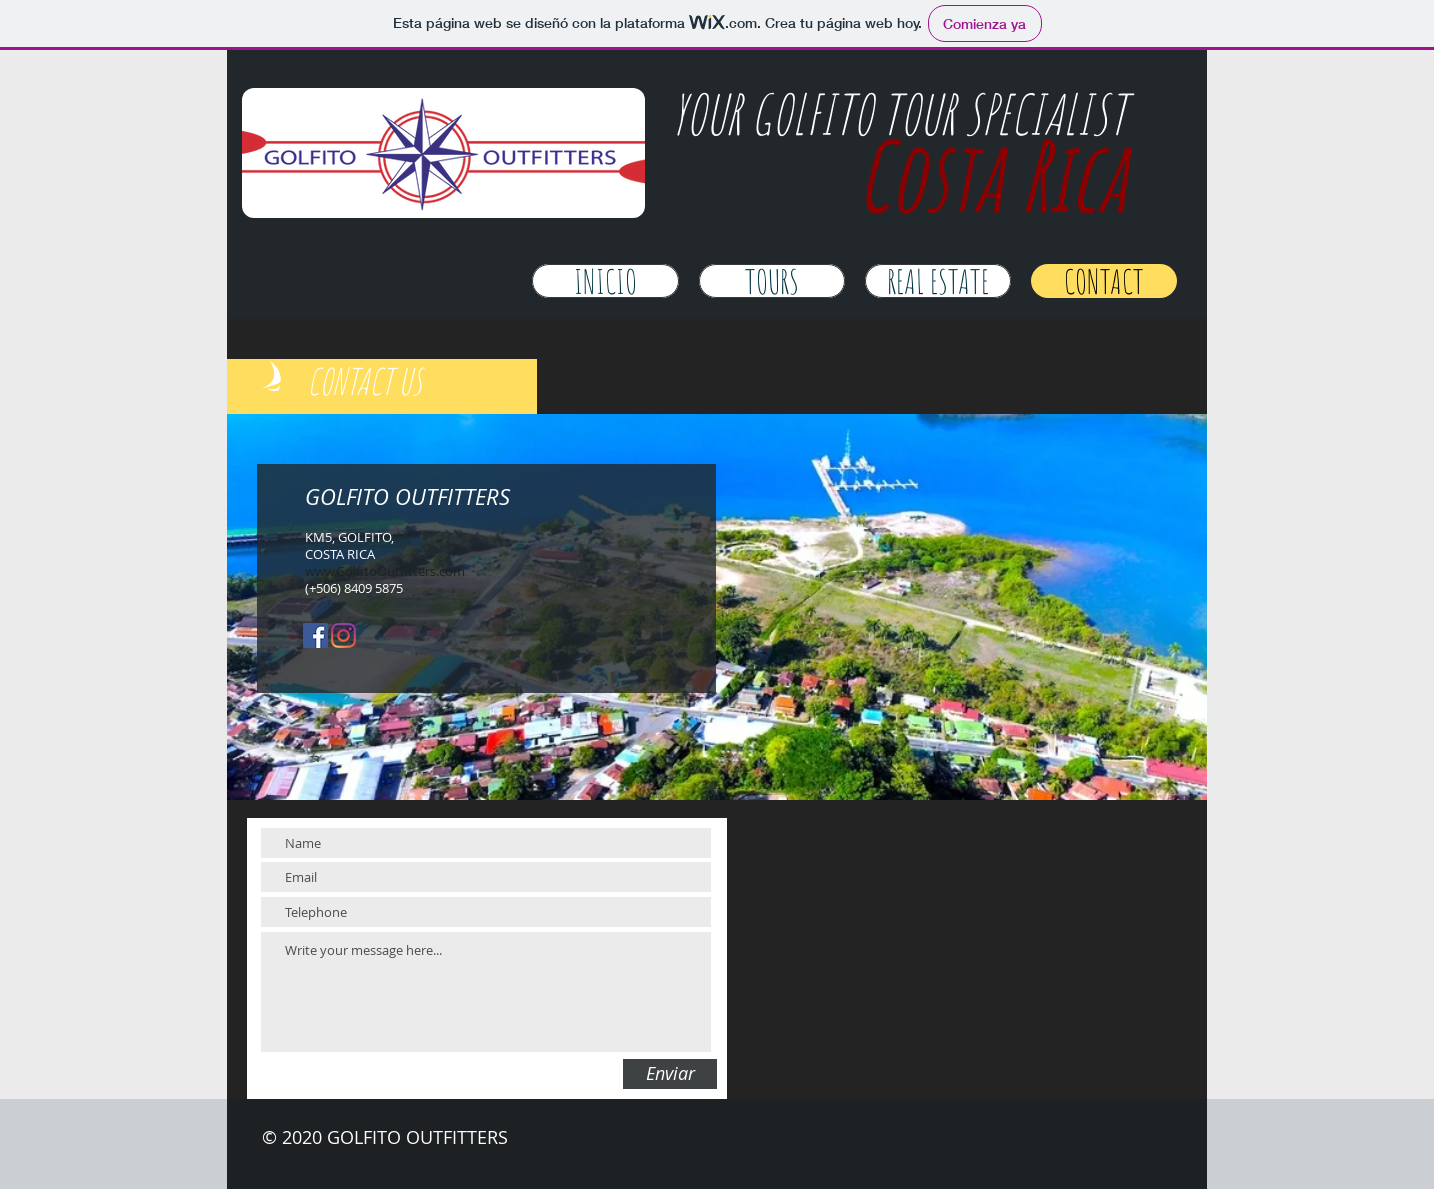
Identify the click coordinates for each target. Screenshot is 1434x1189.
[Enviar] (670, 1074)
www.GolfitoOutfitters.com (385, 571)
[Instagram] (343, 635)
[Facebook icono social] (315, 635)
